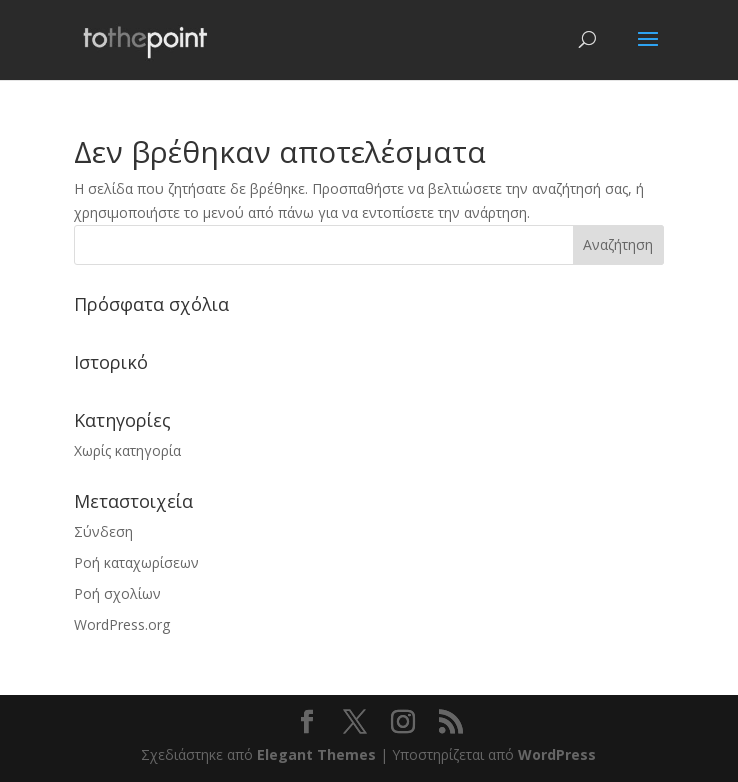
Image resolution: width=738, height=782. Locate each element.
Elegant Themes (316, 754)
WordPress (557, 754)
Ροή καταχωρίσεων (136, 562)
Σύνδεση (103, 531)
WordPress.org (122, 624)
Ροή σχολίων (117, 593)
